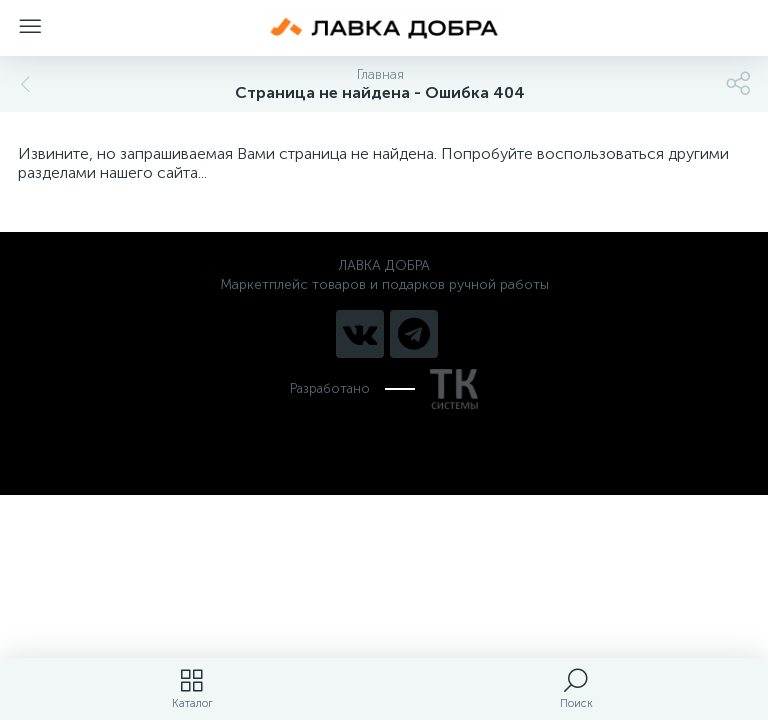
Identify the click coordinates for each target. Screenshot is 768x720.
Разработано (384, 389)
